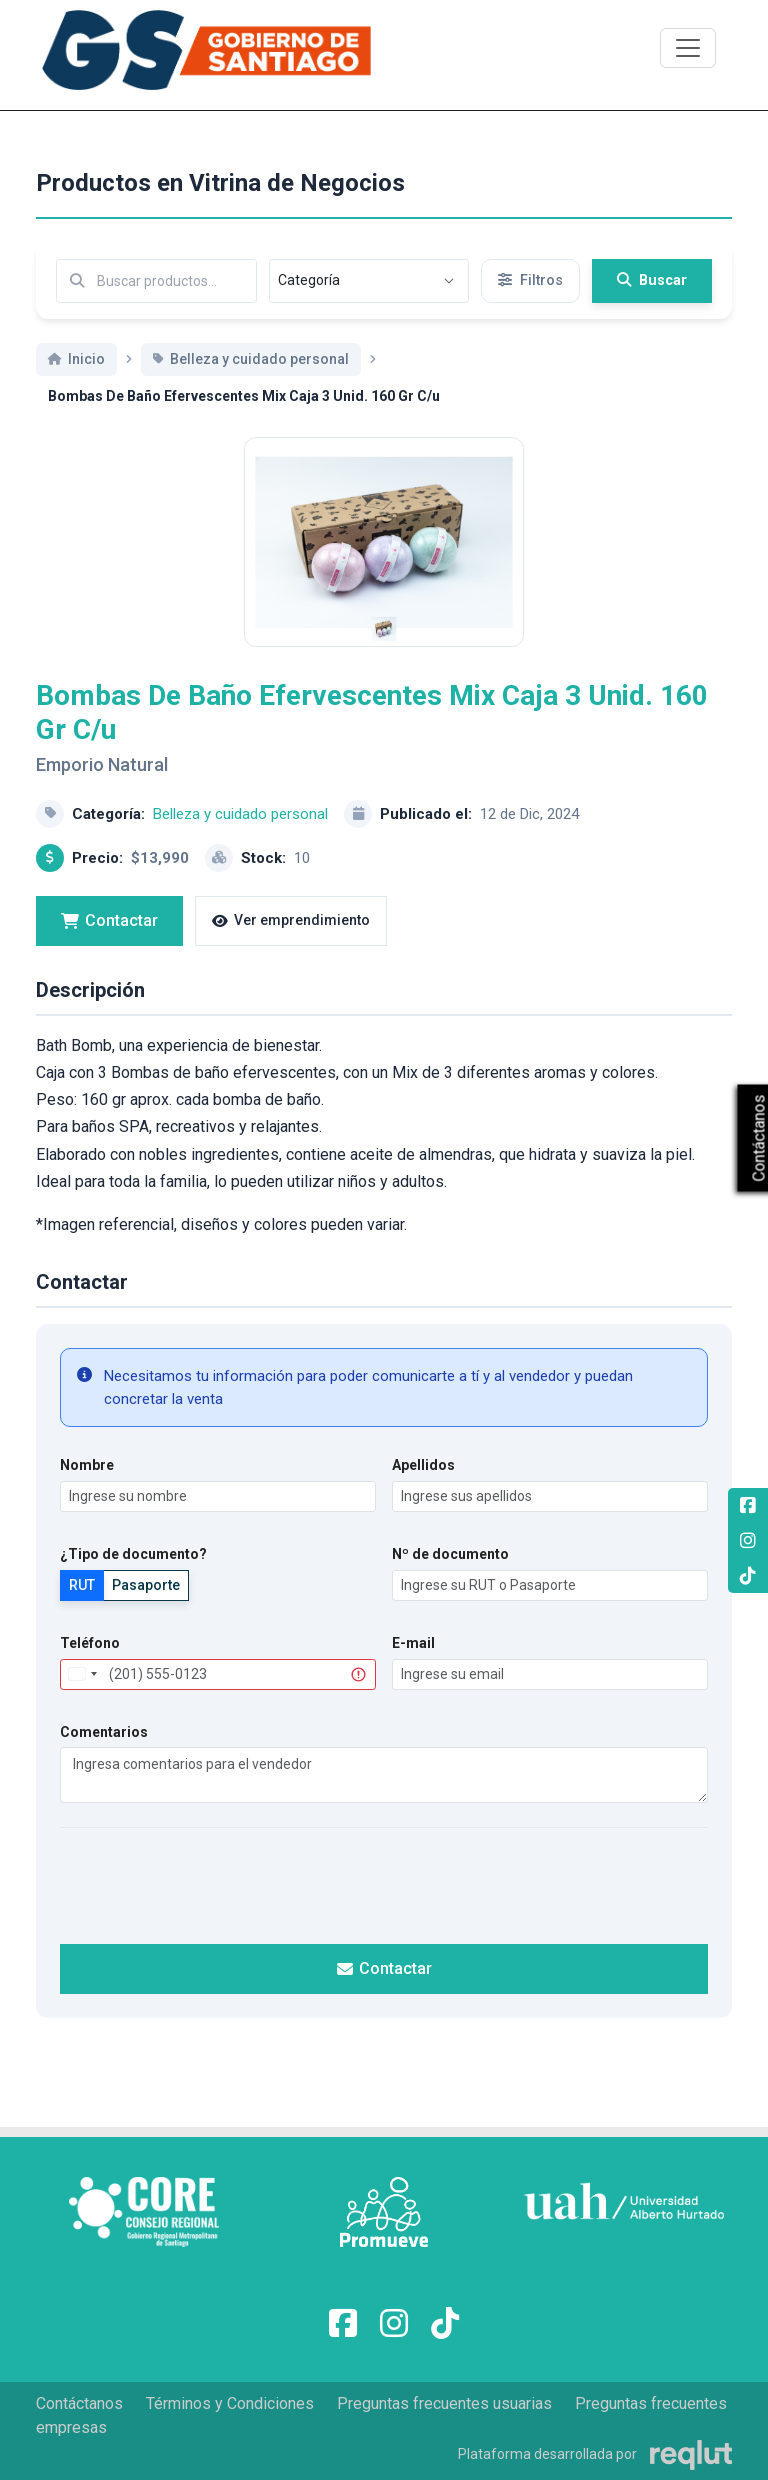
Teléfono (90, 1665)
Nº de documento (450, 1576)
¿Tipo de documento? (133, 1576)
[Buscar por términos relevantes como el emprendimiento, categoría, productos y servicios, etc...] (156, 281)
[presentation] (384, 1906)
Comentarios (104, 1754)
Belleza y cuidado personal (240, 836)
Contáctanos (79, 2403)
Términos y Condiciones (230, 2403)
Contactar (109, 942)
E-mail (413, 1665)
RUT (82, 1607)
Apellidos (423, 1488)
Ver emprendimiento (291, 943)
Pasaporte (146, 1607)
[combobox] (82, 1696)
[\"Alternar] (688, 48)
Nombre (87, 1488)
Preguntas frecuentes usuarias (444, 2403)
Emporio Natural (102, 787)
